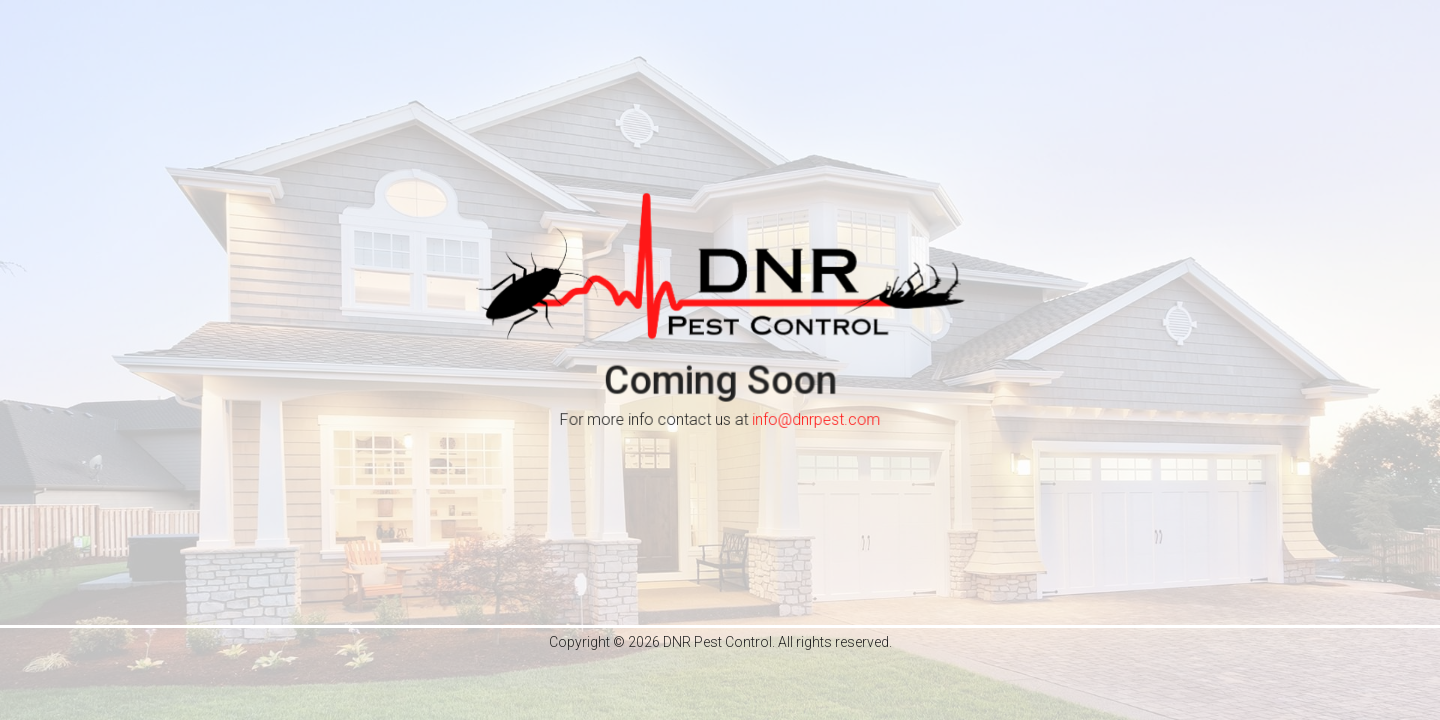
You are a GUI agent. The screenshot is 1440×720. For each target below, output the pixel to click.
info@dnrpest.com (816, 420)
